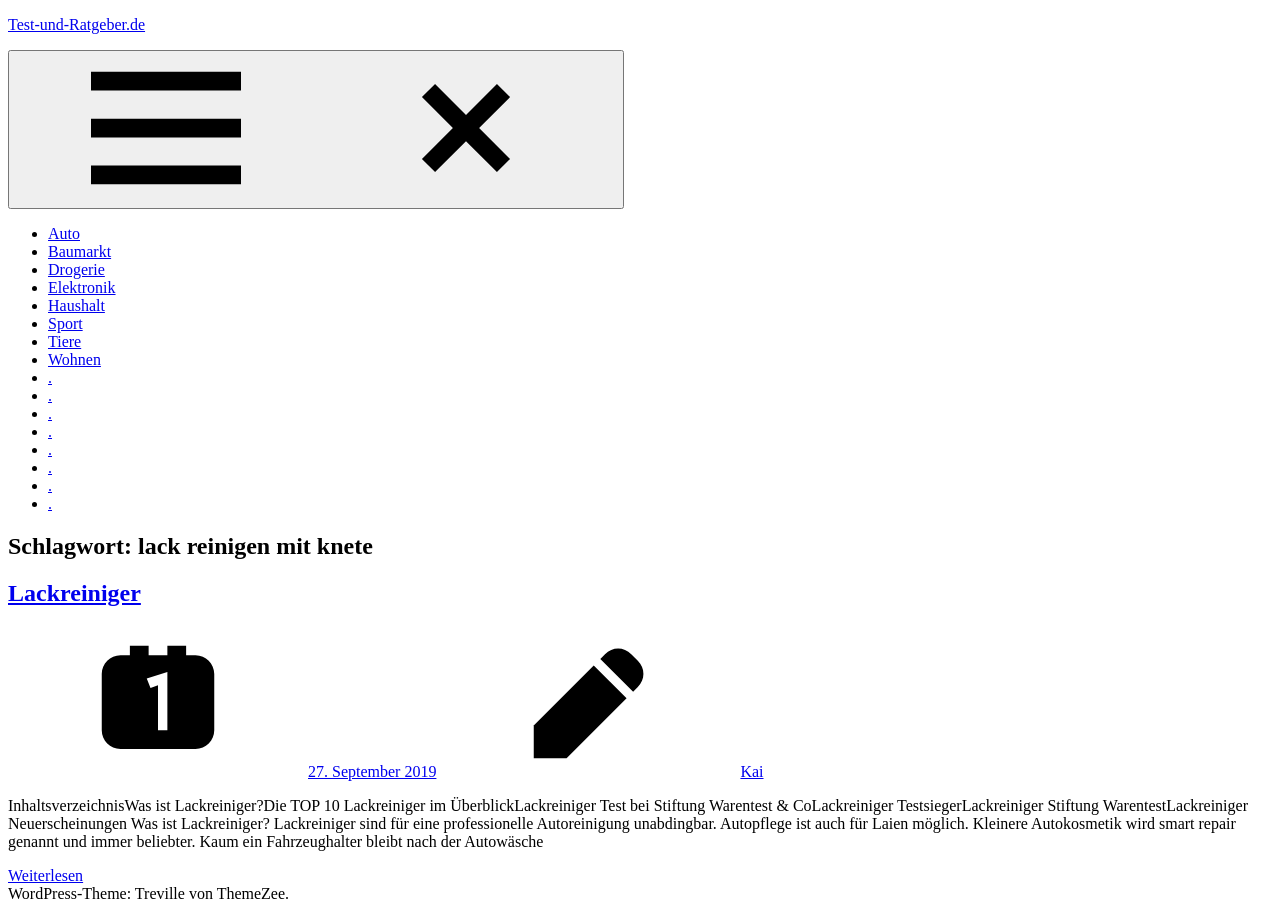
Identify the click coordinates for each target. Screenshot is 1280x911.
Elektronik (82, 287)
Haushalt (76, 305)
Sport (65, 323)
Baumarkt (79, 251)
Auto (64, 233)
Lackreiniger (74, 593)
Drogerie (76, 269)
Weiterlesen (45, 875)
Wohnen (74, 359)
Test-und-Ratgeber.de (76, 24)
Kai (751, 771)
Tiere (64, 341)
